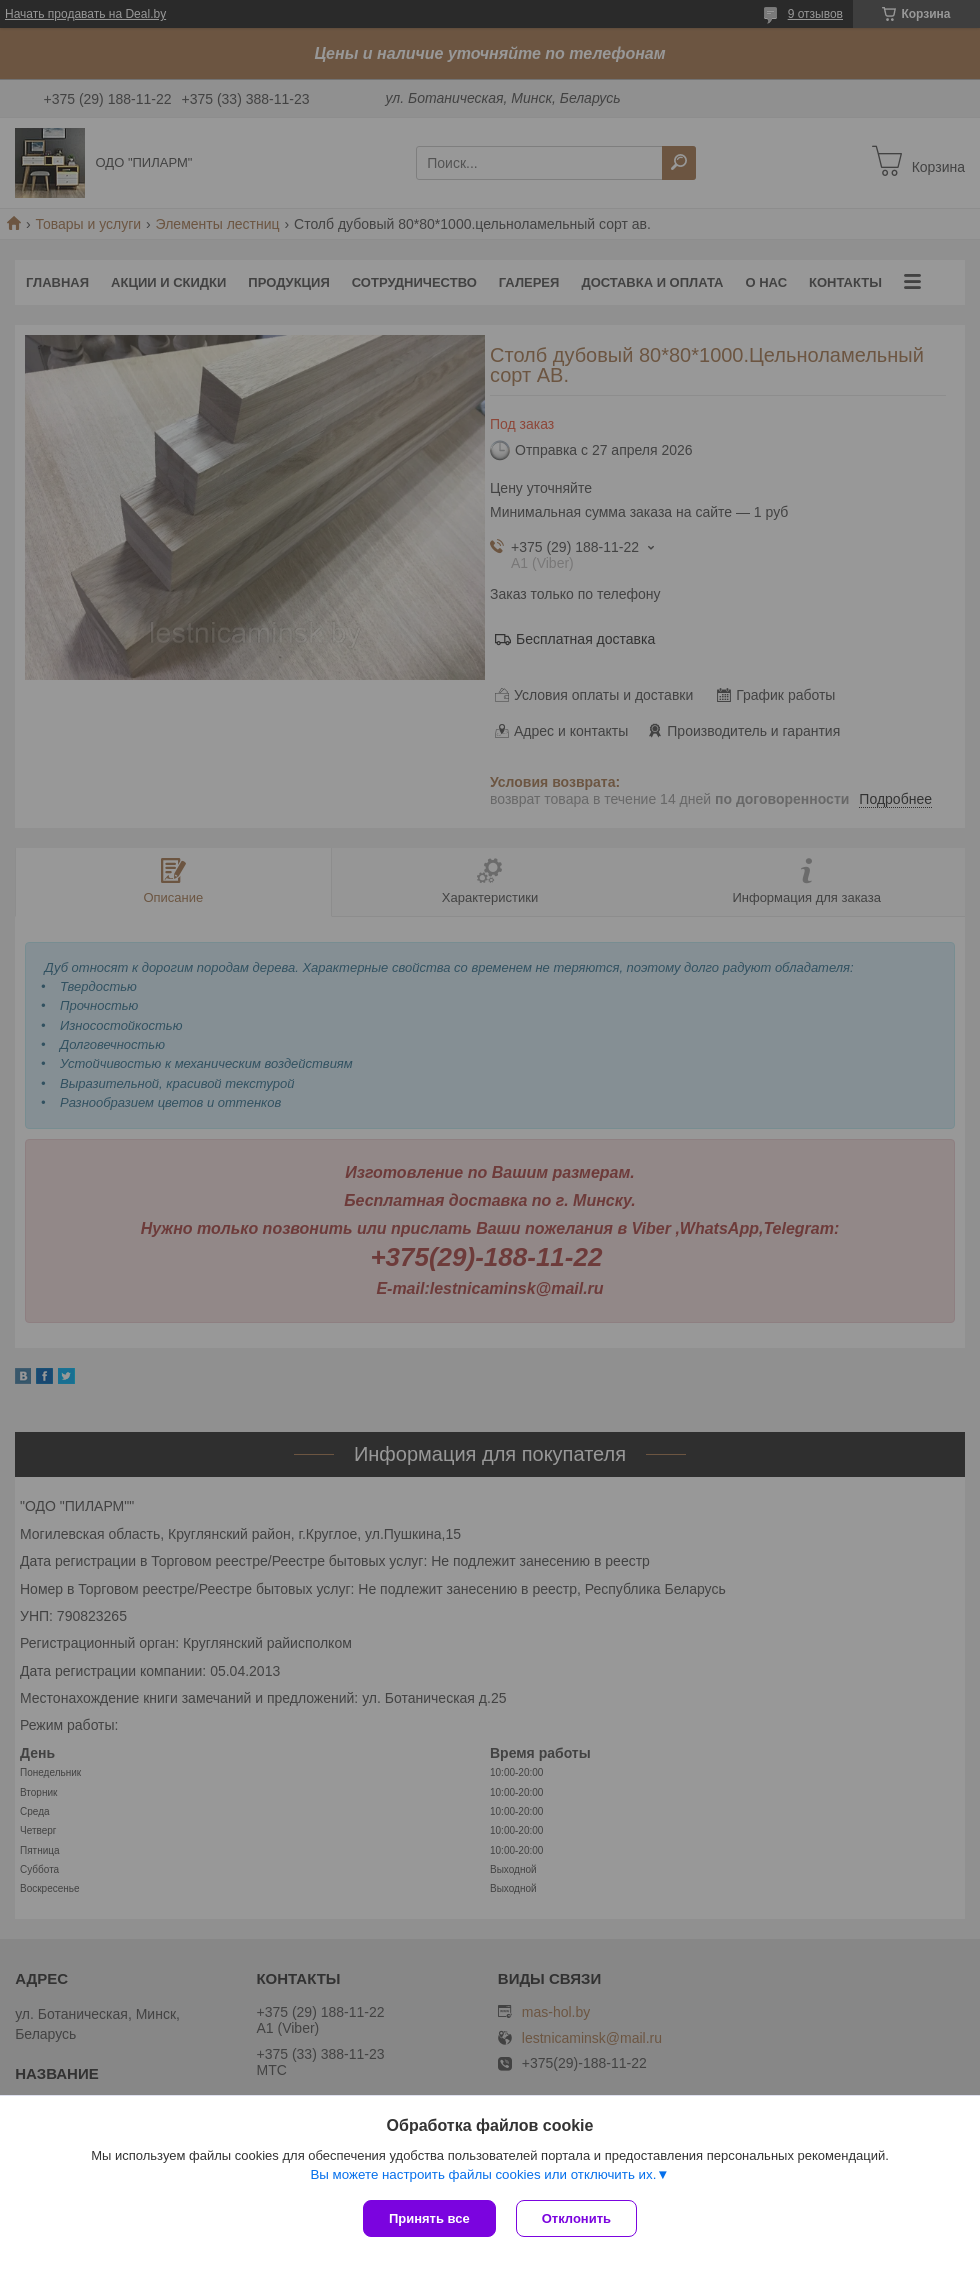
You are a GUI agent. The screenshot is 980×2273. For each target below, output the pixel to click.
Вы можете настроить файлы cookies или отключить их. (483, 2174)
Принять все (429, 2218)
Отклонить (576, 2218)
